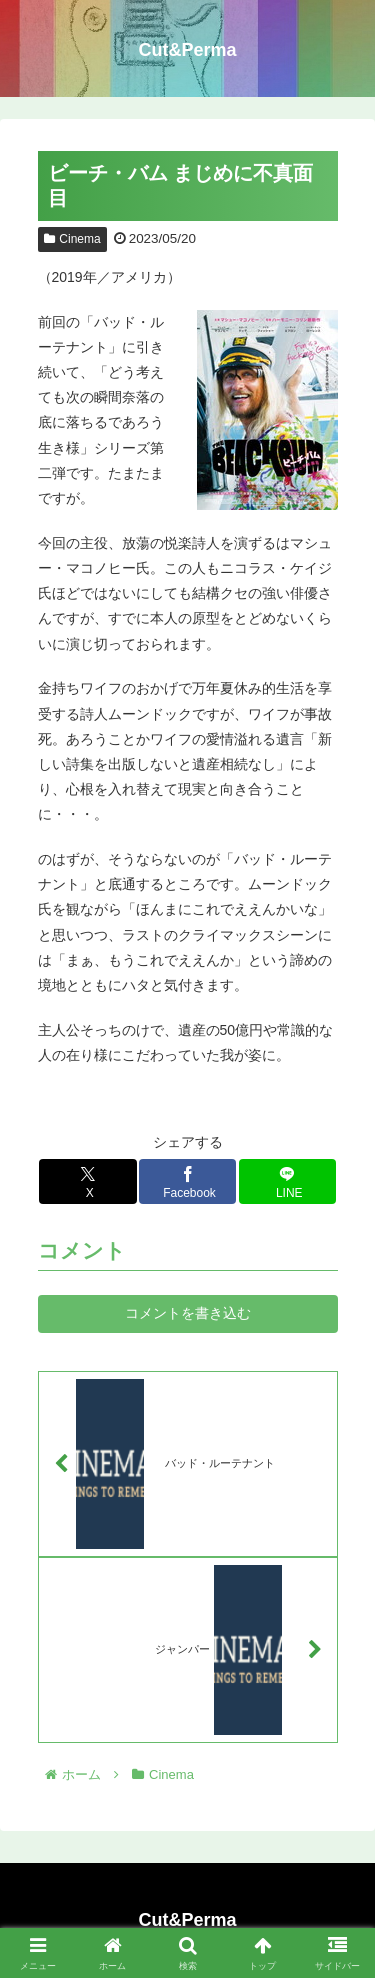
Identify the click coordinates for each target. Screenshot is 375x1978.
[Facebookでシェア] (188, 1181)
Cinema (72, 239)
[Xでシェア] (88, 1181)
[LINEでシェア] (288, 1181)
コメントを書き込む (188, 1313)
